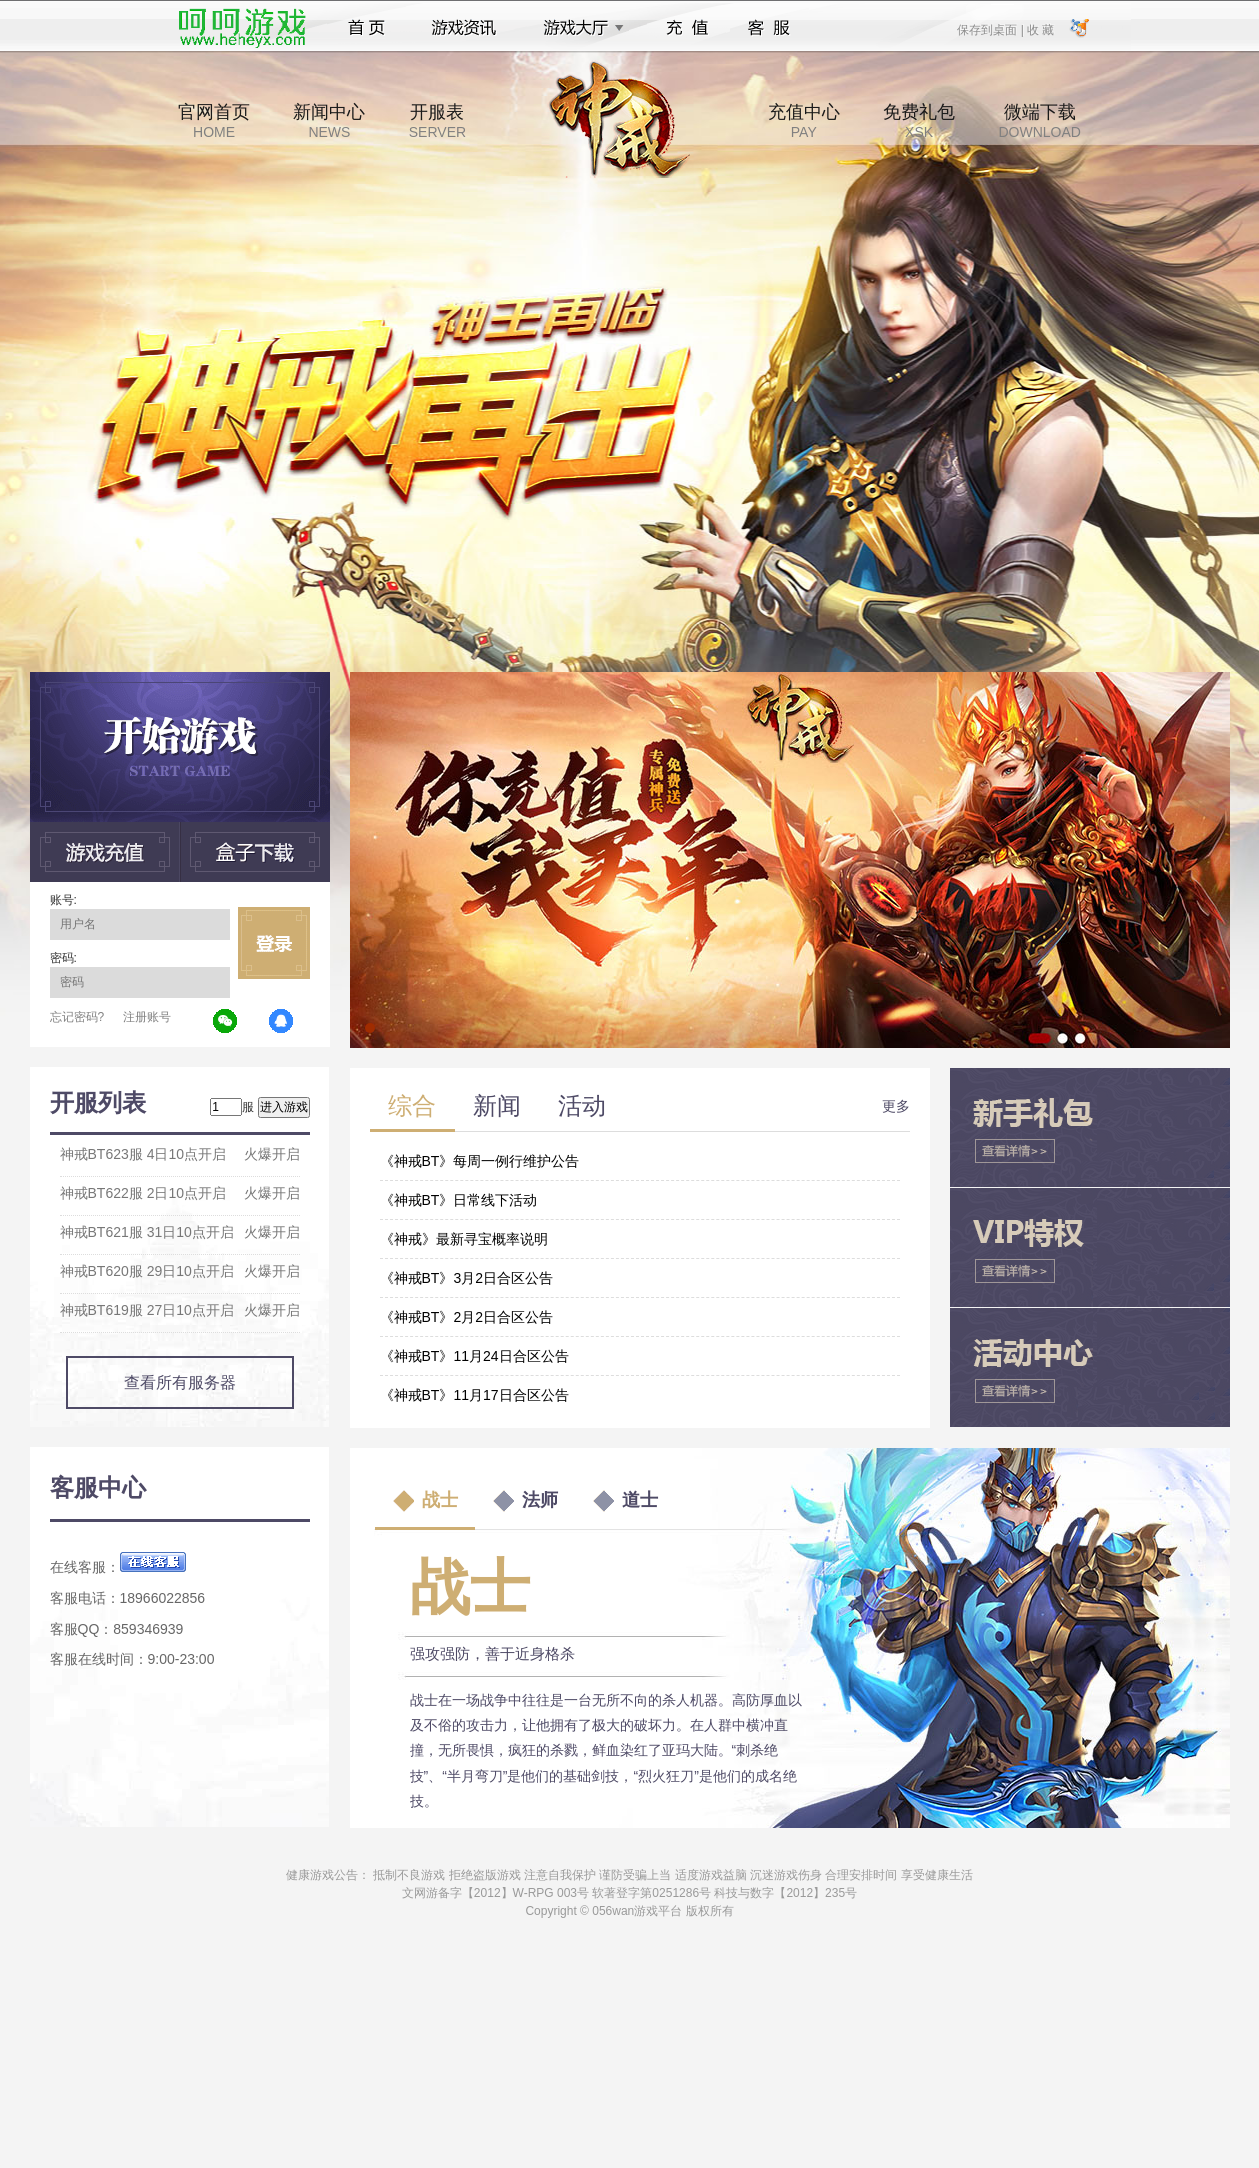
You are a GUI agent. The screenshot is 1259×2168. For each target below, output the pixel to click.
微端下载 (1039, 121)
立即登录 (274, 943)
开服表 (437, 121)
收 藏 (1040, 29)
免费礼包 (919, 121)
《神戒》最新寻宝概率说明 (464, 1239)
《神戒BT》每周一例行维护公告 (480, 1161)
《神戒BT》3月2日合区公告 (466, 1278)
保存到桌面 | (991, 29)
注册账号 (147, 1017)
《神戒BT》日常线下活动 (459, 1200)
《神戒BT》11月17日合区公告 (474, 1395)
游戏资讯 (464, 28)
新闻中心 (329, 121)
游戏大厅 (578, 28)
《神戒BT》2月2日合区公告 (466, 1317)
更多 (896, 1106)
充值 (686, 28)
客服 (769, 28)
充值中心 (804, 121)
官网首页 (214, 121)
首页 (366, 28)
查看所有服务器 (180, 1382)
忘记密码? (77, 1017)
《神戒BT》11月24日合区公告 (474, 1356)
